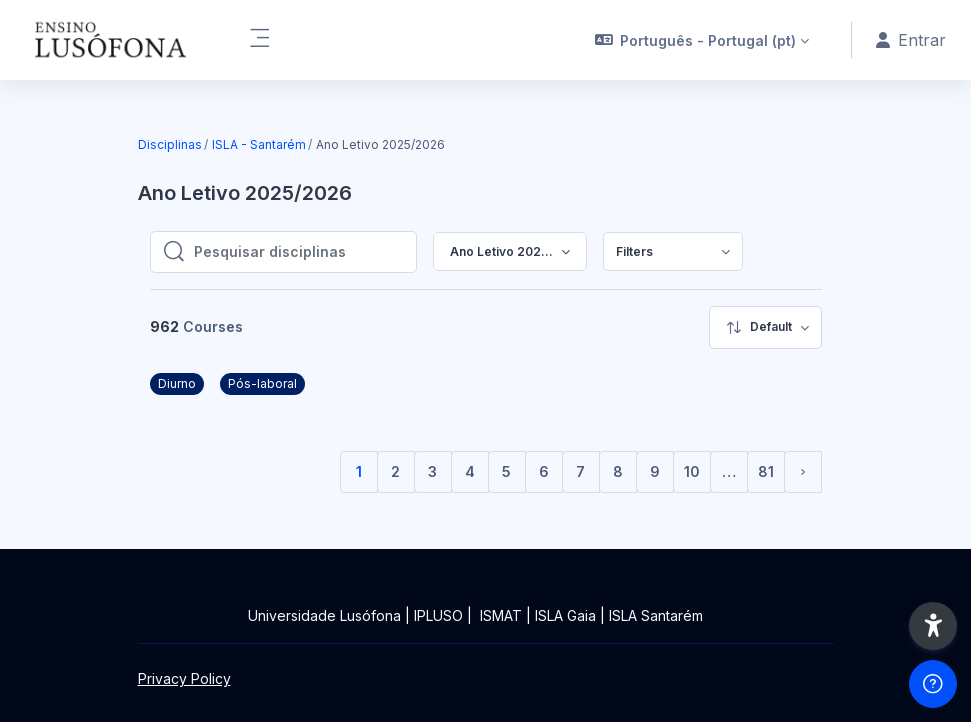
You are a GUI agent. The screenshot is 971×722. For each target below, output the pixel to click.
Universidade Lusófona (324, 615)
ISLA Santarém (656, 615)
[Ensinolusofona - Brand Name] (112, 40)
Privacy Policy (184, 678)
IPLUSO (438, 615)
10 (692, 471)
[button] (702, 40)
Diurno (177, 383)
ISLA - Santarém (259, 144)
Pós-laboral (262, 383)
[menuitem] (673, 251)
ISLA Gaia (565, 615)
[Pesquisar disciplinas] (299, 252)
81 (766, 471)
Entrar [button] (911, 40)
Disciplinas (170, 144)
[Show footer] (933, 684)
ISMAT (501, 615)
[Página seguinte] (803, 472)
